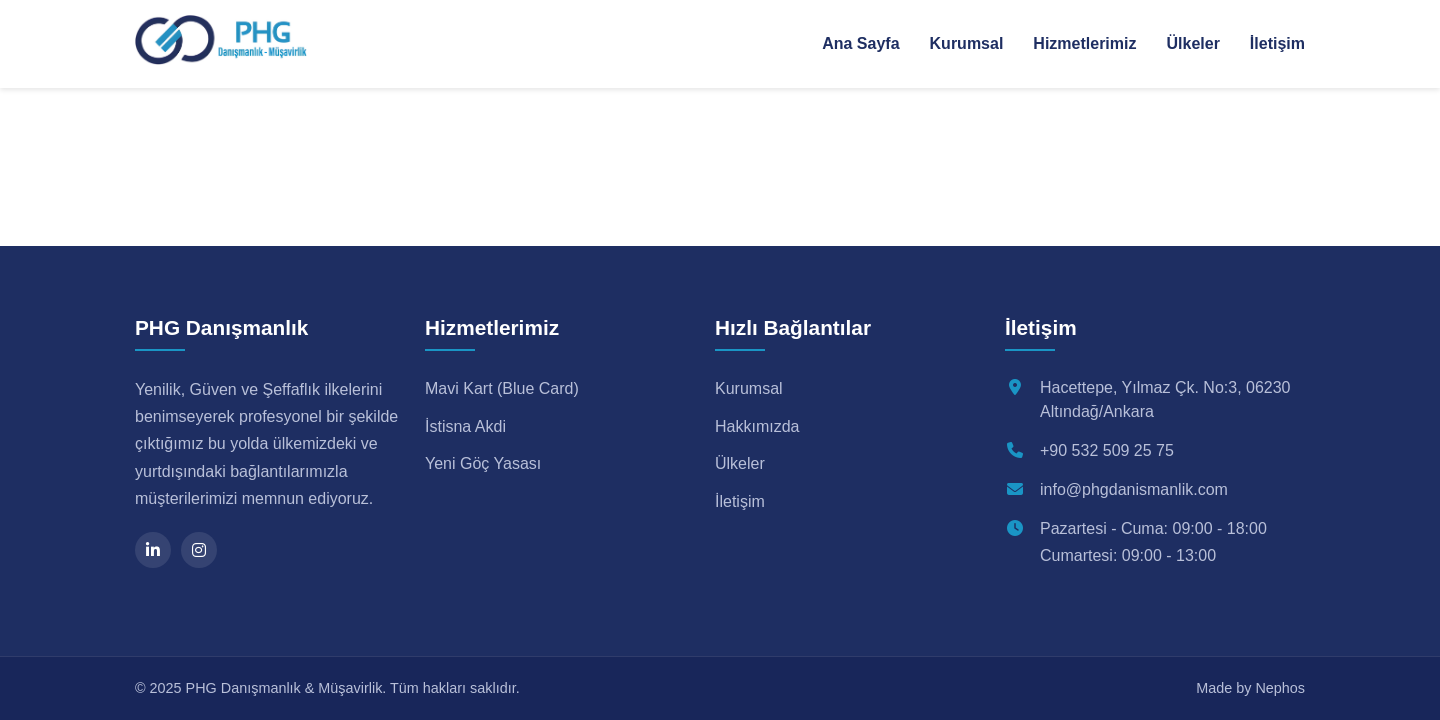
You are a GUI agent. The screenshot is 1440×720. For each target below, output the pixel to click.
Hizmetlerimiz (1084, 43)
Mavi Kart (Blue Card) (502, 388)
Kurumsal (967, 43)
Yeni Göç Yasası (483, 463)
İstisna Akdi (465, 426)
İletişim (1277, 43)
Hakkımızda (757, 426)
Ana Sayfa (860, 43)
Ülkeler (1192, 43)
